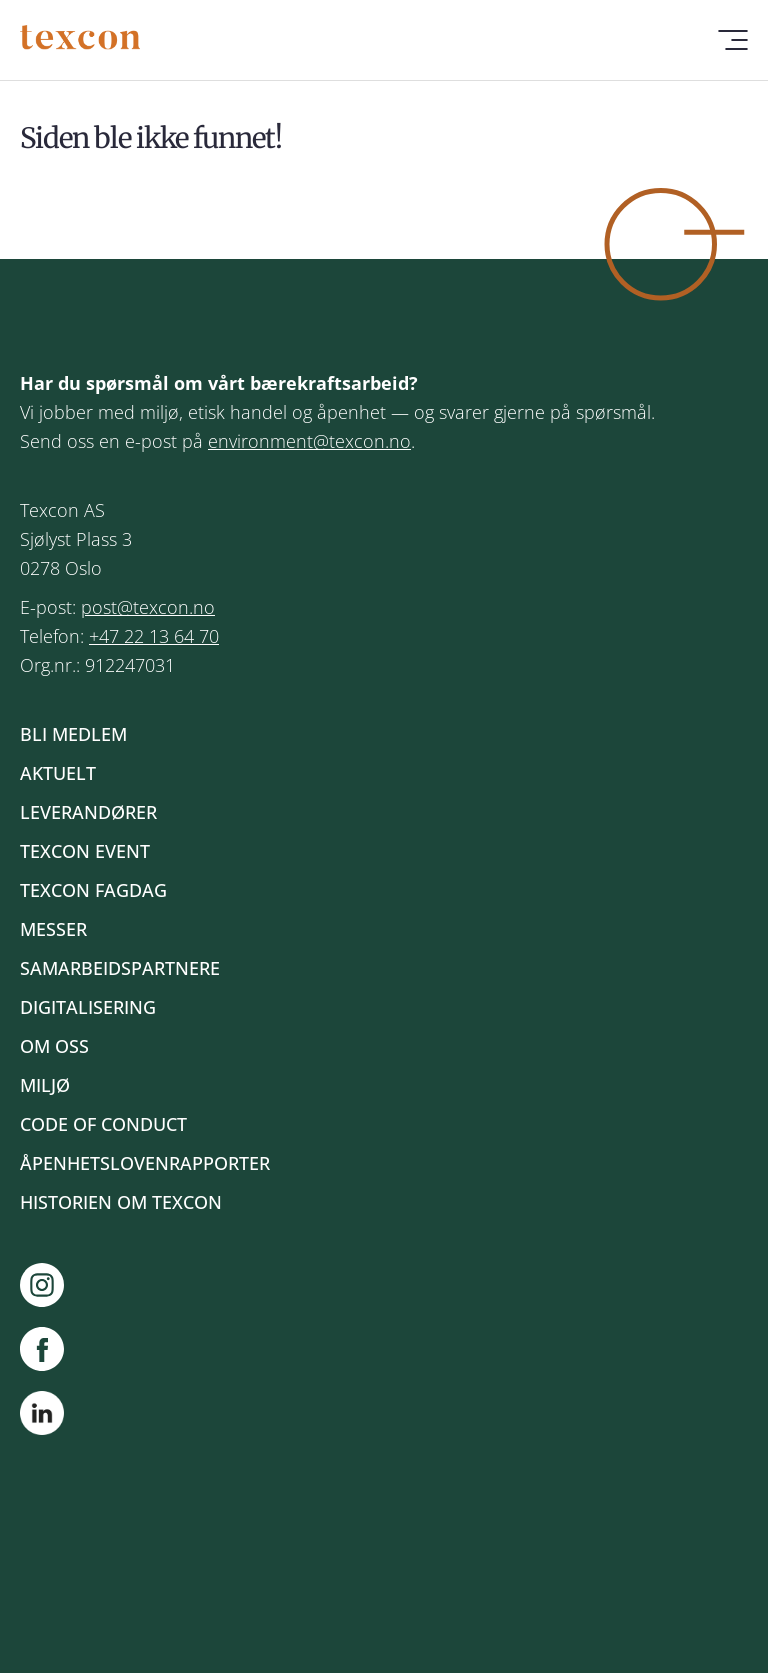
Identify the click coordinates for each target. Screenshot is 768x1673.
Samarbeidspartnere (120, 968)
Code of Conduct (103, 1124)
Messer (53, 929)
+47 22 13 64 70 (154, 636)
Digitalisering (88, 1007)
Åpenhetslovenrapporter (145, 1163)
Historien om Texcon (121, 1202)
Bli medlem (73, 734)
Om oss (54, 1046)
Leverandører (88, 812)
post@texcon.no (148, 607)
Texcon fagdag (93, 890)
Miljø (45, 1085)
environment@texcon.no (309, 441)
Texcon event (85, 851)
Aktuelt (58, 773)
